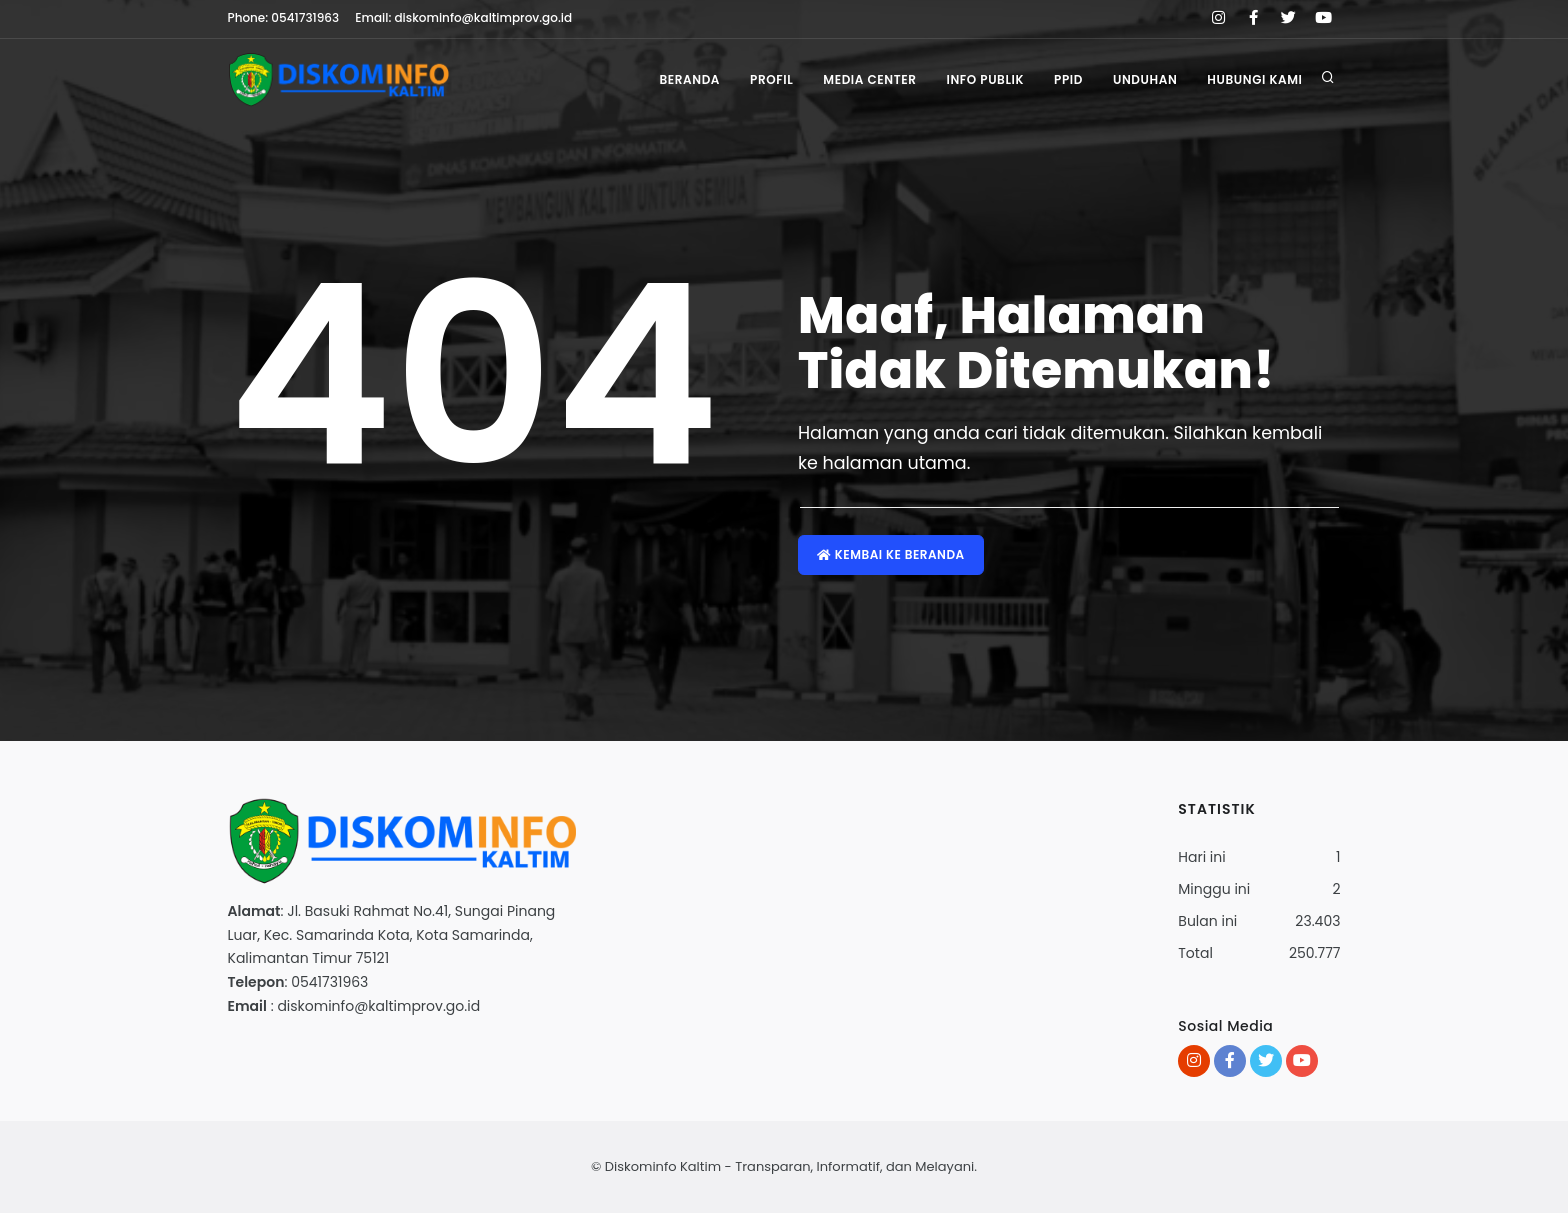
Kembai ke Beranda (891, 554)
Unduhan (1145, 79)
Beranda (689, 79)
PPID (1068, 79)
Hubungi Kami (1254, 79)
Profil (771, 79)
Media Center (869, 79)
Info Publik (985, 79)
